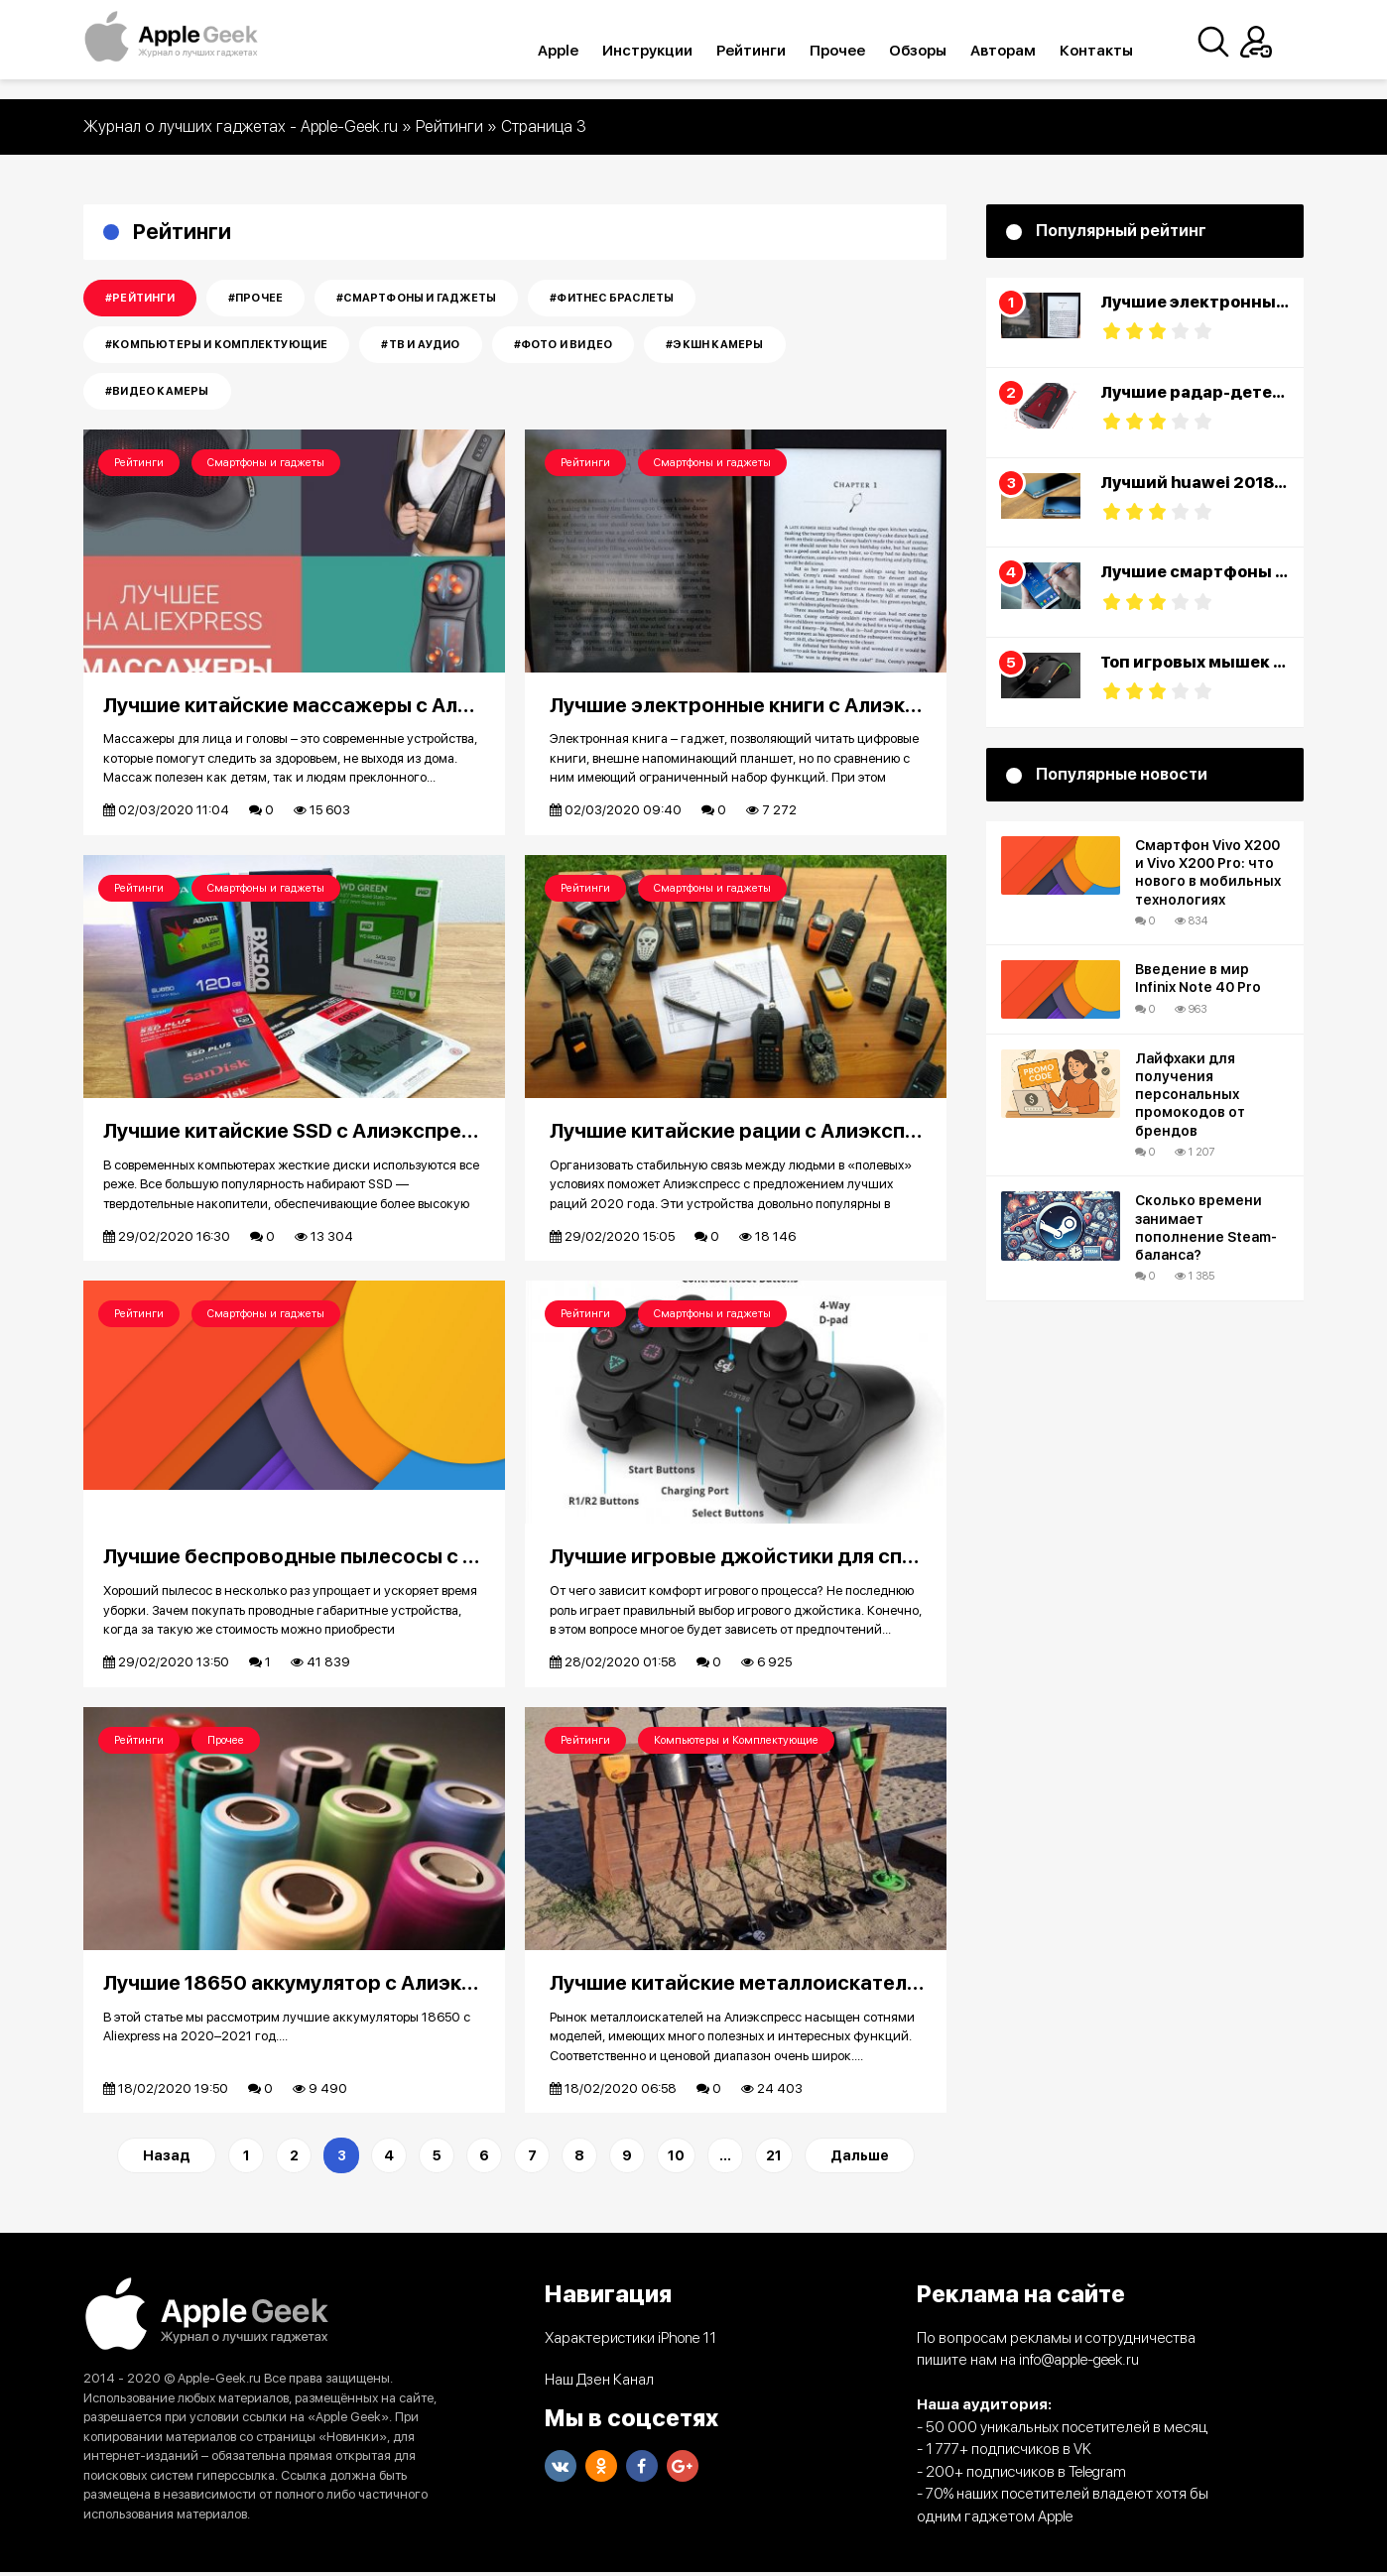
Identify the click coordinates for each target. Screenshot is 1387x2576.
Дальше (859, 2159)
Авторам (1020, 51)
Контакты (1113, 51)
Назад (166, 2159)
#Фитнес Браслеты (612, 298)
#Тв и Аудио (420, 344)
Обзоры (934, 51)
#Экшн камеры (714, 344)
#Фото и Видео (563, 344)
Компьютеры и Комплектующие (736, 1742)
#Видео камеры (157, 391)
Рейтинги (768, 51)
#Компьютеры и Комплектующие (216, 344)
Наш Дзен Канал (599, 2383)
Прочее (854, 51)
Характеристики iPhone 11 (630, 2341)
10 (676, 2159)
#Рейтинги (140, 298)
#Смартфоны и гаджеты (416, 298)
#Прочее (255, 298)
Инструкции (664, 51)
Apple (575, 51)
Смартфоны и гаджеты (265, 462)
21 (774, 2159)
